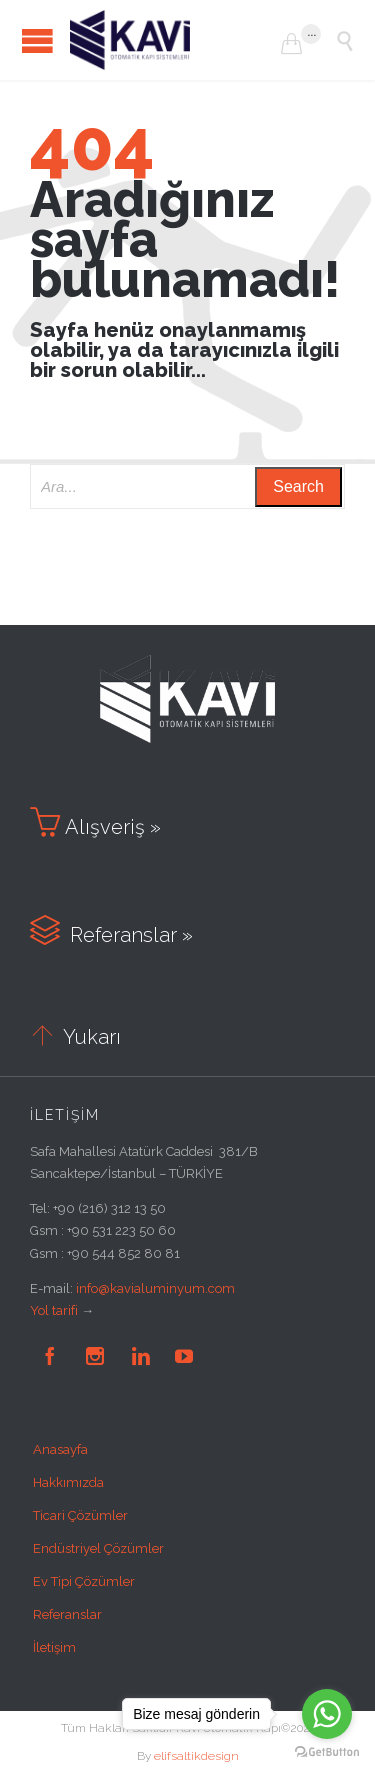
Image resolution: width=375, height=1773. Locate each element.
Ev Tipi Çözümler (84, 1581)
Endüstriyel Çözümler (98, 1548)
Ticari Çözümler (80, 1515)
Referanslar (67, 1614)
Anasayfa (60, 1449)
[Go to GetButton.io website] (327, 1752)
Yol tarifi (54, 1310)
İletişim (54, 1647)
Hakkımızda (68, 1482)
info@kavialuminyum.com (155, 1288)
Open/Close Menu (37, 40)
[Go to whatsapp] (327, 1714)
